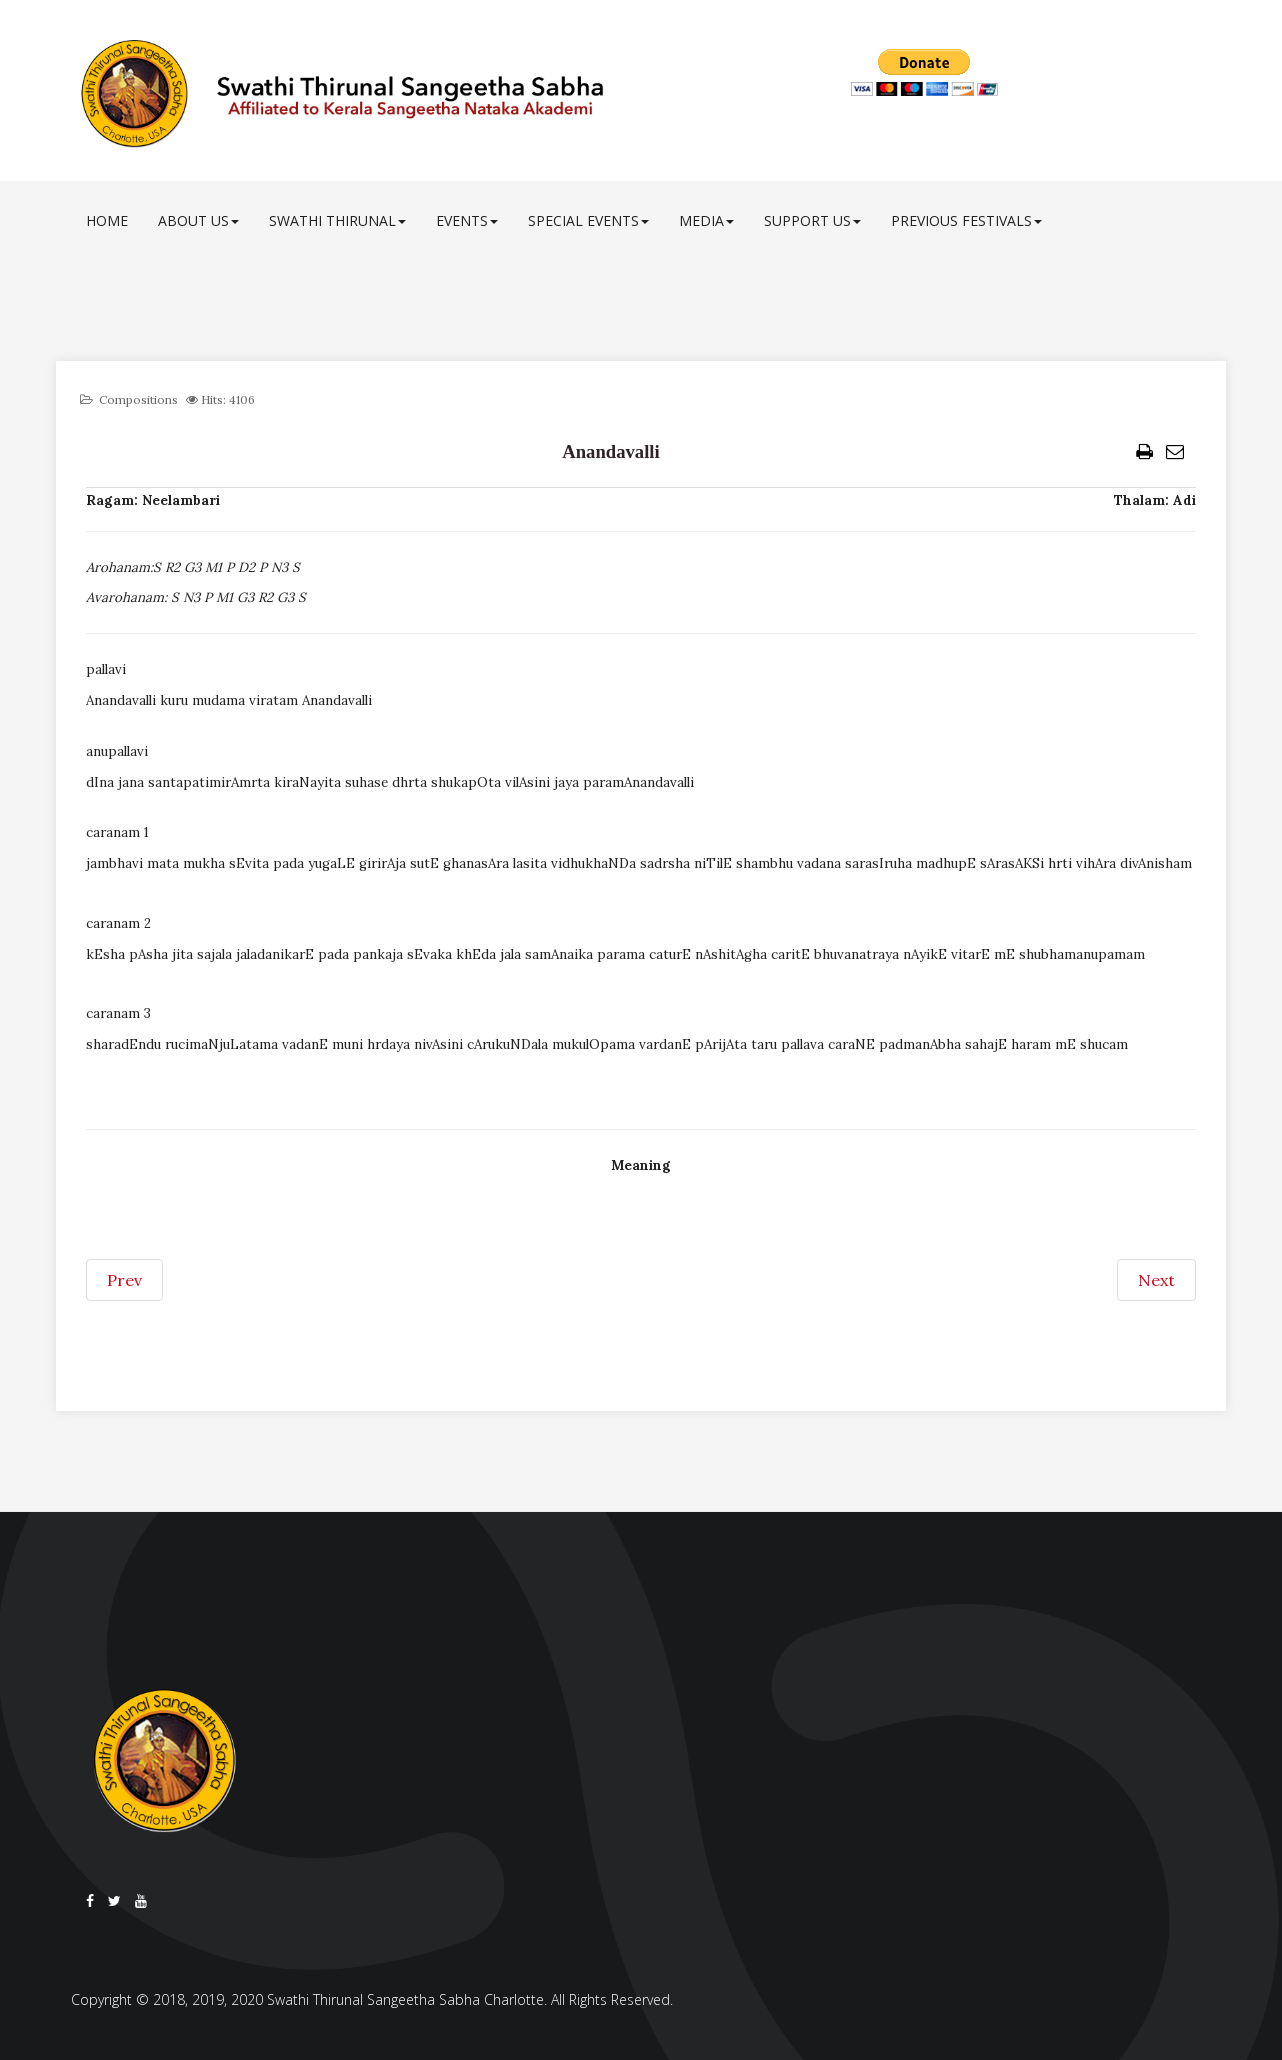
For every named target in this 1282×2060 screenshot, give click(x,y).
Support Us (812, 220)
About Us (198, 220)
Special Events (588, 220)
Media (706, 220)
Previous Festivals (966, 220)
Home (107, 220)
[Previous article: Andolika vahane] (124, 1280)
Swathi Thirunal (337, 220)
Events (467, 220)
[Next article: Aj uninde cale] (1156, 1280)
